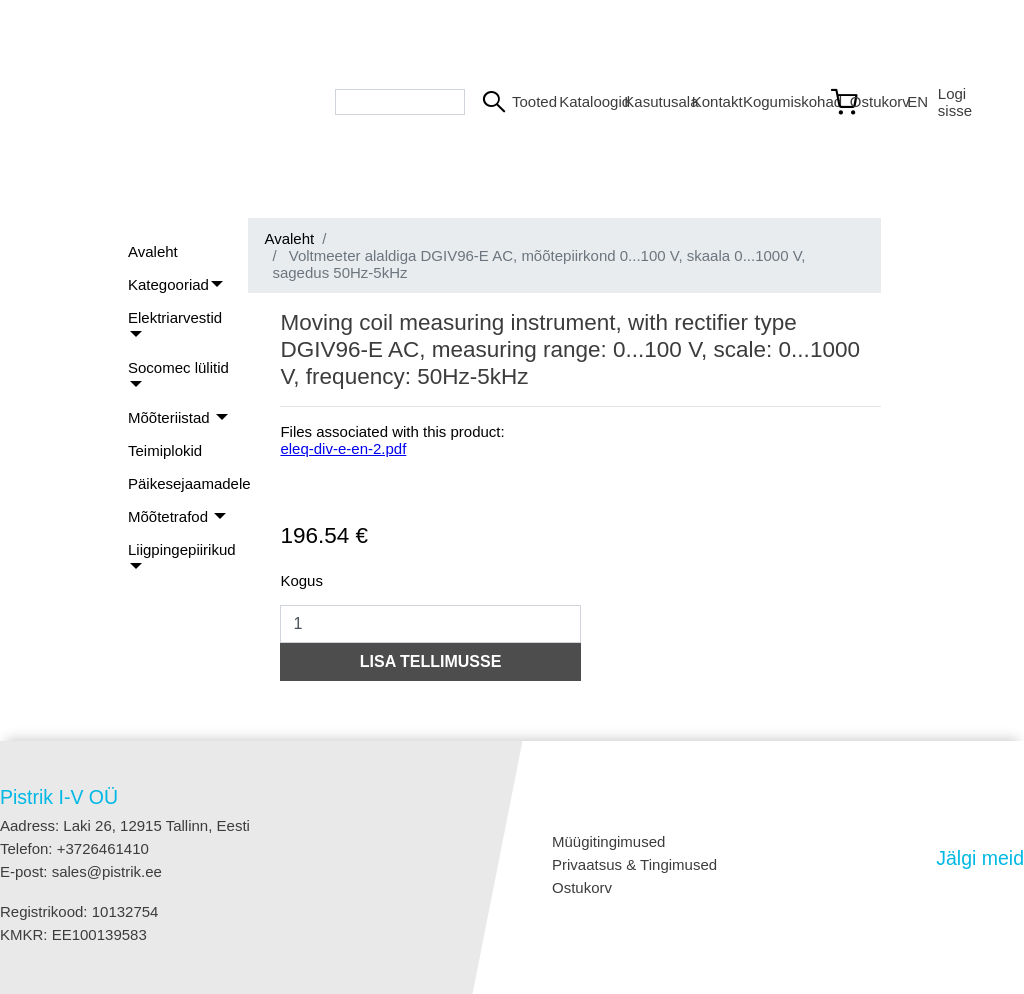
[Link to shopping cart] (860, 102)
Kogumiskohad (777, 101)
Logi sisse (955, 102)
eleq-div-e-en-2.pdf (343, 448)
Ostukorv (582, 887)
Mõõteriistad (171, 417)
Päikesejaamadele (189, 483)
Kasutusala (649, 101)
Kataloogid (583, 101)
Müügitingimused (608, 841)
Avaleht (153, 251)
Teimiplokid (165, 450)
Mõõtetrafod (170, 516)
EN (914, 101)
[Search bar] (400, 102)
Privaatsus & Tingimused (634, 864)
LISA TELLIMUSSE (431, 661)
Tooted (527, 101)
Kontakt (709, 101)
